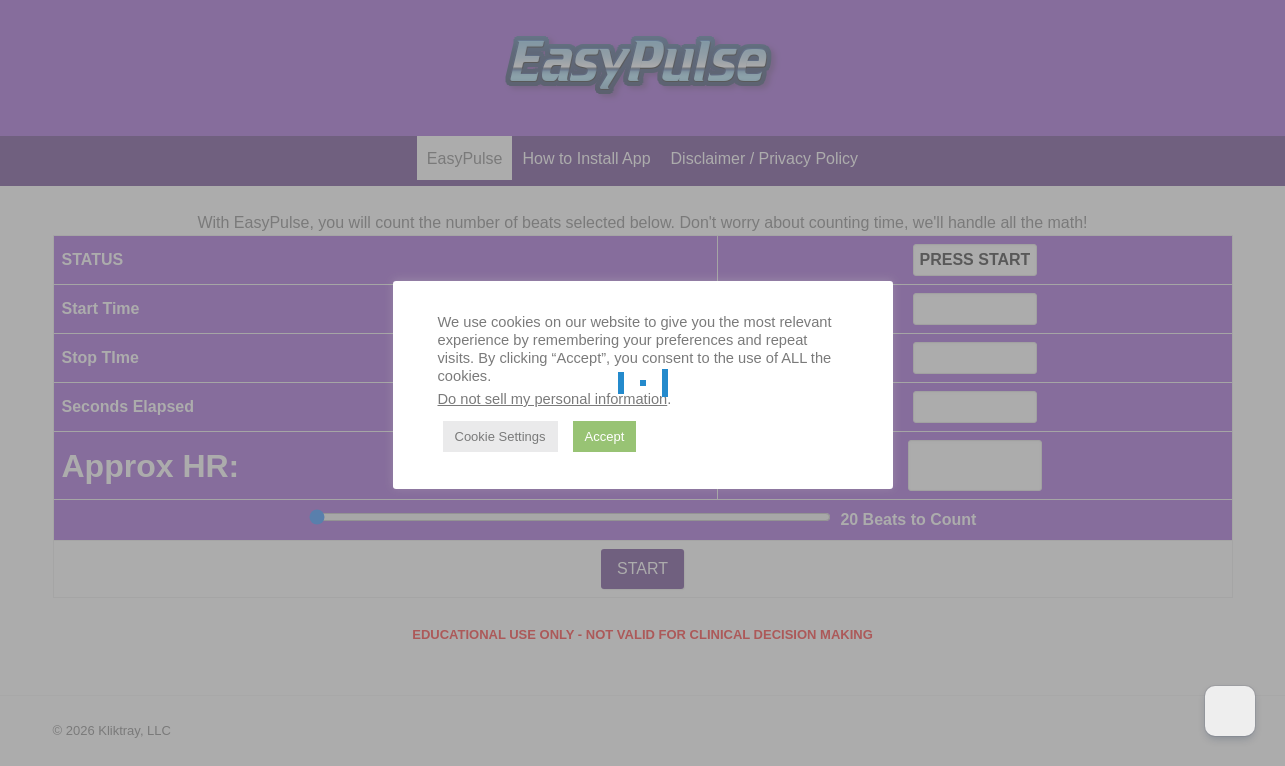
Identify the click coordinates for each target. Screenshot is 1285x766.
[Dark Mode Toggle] (1230, 711)
